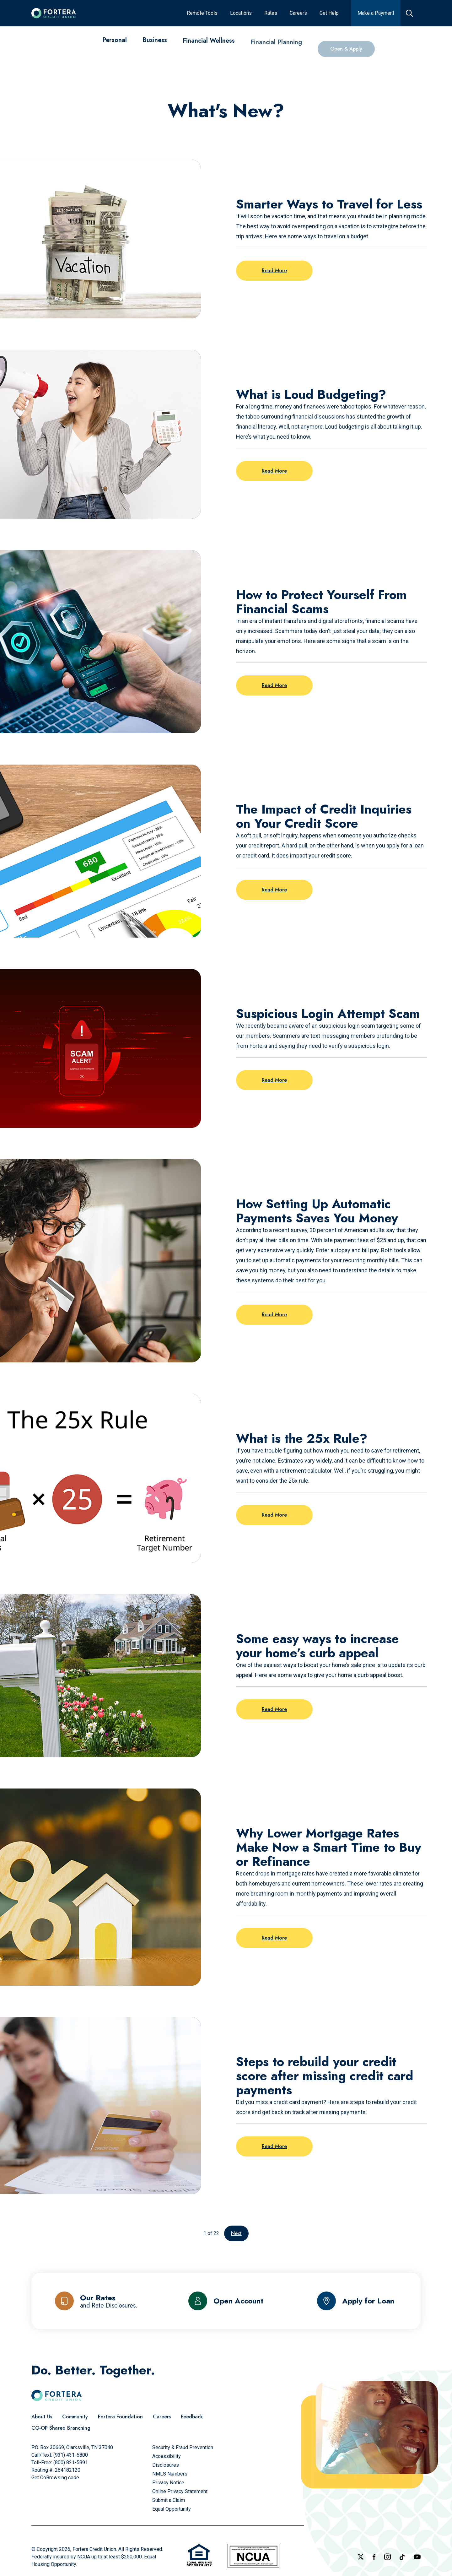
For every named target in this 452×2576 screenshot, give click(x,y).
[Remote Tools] (202, 13)
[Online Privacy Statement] (179, 2491)
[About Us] (41, 2417)
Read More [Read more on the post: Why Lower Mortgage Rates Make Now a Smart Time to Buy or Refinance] (274, 1937)
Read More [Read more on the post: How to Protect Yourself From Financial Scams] (274, 685)
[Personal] (114, 42)
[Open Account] (226, 2301)
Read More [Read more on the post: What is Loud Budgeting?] (274, 470)
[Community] (75, 2417)
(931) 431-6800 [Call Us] (70, 2455)
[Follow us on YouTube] (417, 2557)
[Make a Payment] (376, 13)
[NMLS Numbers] (169, 2474)
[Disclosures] (165, 2465)
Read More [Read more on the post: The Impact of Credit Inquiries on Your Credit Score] (274, 889)
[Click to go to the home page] (53, 13)
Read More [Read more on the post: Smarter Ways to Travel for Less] (274, 270)
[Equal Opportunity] (171, 2509)
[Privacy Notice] (168, 2483)
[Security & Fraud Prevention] (182, 2447)
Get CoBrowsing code (55, 2478)
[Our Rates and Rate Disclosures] (96, 2301)
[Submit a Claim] (168, 2500)
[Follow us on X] (361, 2557)
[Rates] (270, 13)
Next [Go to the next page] (236, 2233)
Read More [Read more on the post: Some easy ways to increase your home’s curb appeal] (274, 1709)
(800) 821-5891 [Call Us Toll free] (70, 2462)
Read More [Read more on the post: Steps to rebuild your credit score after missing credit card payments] (274, 2146)
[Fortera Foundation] (120, 2417)
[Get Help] (329, 13)
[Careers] (298, 13)
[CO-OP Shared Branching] (60, 2428)
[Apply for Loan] (356, 2301)
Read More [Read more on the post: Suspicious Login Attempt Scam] (274, 1080)
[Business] (155, 46)
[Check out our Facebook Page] (374, 2557)
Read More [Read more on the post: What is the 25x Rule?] (274, 1514)
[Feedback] (192, 2417)
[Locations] (241, 13)
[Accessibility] (166, 2456)
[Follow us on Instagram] (387, 2557)
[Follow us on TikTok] (402, 2557)
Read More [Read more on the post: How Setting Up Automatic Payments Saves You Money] (274, 1314)
